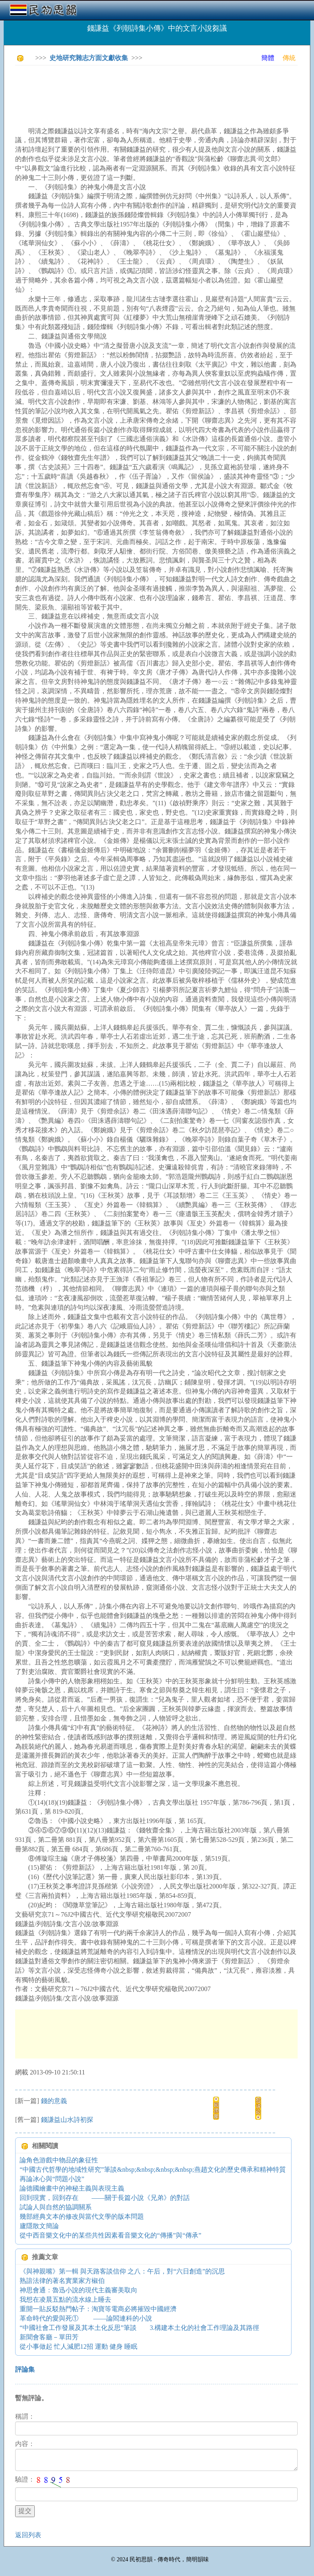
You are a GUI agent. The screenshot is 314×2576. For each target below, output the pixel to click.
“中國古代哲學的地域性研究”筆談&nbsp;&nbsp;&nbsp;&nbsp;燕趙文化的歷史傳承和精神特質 (153, 2169)
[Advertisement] (164, 90)
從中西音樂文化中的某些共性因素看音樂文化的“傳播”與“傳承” (110, 2235)
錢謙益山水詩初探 (67, 2119)
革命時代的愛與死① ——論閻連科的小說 (86, 2318)
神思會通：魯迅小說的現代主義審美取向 (78, 2290)
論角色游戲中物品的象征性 (59, 2160)
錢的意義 (54, 2100)
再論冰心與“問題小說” (52, 2178)
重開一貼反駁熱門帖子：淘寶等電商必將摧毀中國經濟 (98, 2308)
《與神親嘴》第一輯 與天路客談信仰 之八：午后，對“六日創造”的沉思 (122, 2271)
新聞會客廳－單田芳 (49, 2337)
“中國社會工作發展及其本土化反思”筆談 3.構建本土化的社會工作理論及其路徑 (139, 2327)
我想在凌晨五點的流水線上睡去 (65, 2299)
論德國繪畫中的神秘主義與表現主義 (72, 2188)
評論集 (25, 2369)
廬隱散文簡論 (39, 2225)
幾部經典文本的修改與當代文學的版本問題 (82, 2216)
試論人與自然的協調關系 (56, 2207)
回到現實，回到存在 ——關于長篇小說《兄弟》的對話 (105, 2197)
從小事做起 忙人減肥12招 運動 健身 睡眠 (78, 2346)
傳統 (289, 57)
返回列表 (28, 2534)
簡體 (267, 57)
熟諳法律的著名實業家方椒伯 (62, 2280)
